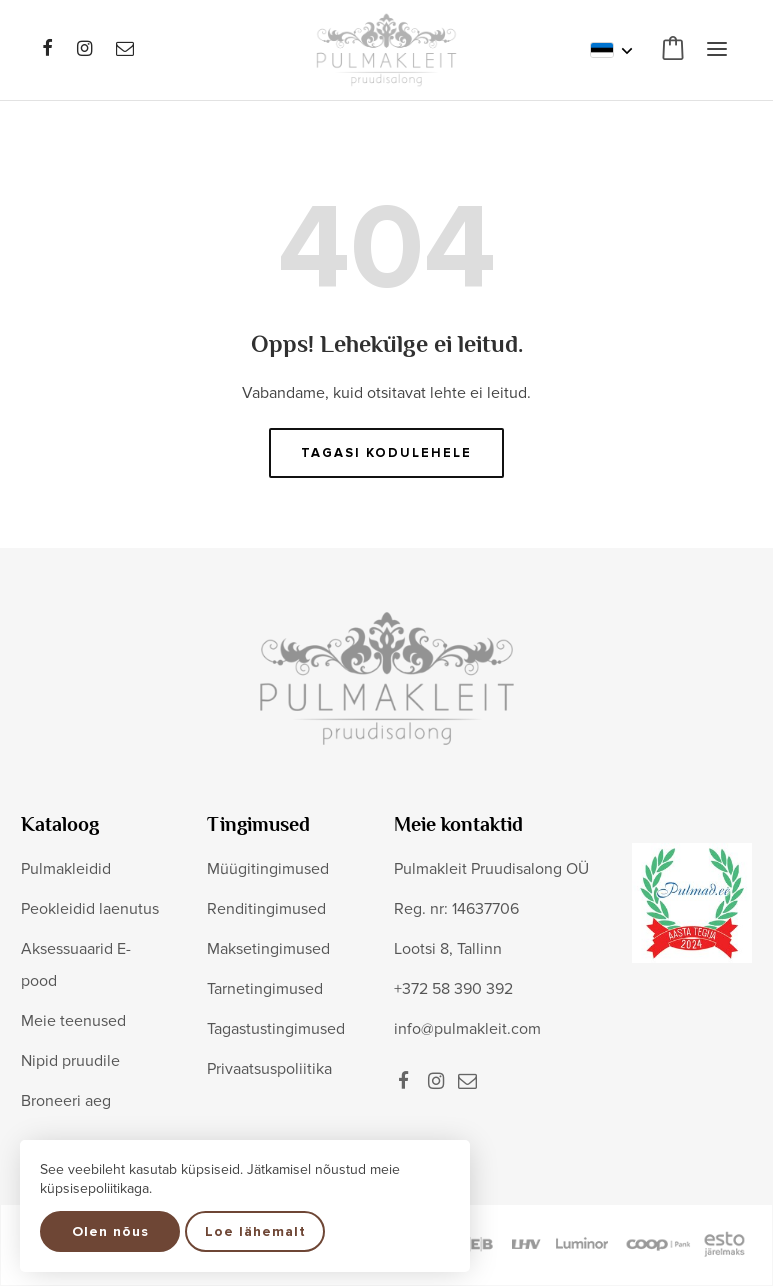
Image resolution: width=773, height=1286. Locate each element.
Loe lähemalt (255, 1231)
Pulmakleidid (66, 869)
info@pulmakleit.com (467, 1029)
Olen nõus (110, 1231)
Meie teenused (73, 1021)
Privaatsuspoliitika (269, 1069)
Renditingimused (266, 909)
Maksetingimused (268, 949)
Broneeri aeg (66, 1101)
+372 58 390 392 (453, 989)
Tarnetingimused (265, 989)
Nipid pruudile (70, 1061)
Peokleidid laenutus (90, 909)
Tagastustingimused (276, 1029)
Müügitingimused (268, 869)
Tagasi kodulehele (386, 453)
